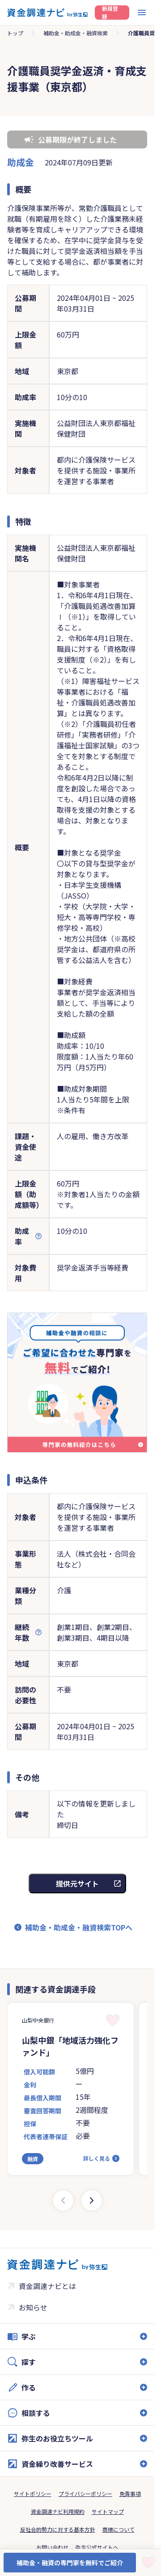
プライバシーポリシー (85, 2493)
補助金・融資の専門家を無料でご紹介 (70, 2562)
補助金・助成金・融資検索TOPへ (78, 1927)
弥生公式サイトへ (97, 2547)
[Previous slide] (63, 2200)
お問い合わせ (52, 2547)
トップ (15, 33)
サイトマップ (108, 2511)
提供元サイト (77, 1883)
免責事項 (130, 2493)
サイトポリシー (32, 2493)
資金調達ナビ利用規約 (58, 2511)
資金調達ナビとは (47, 2285)
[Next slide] (91, 2200)
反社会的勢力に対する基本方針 (57, 2529)
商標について (118, 2529)
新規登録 (110, 12)
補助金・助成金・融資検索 (75, 33)
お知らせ (33, 2307)
